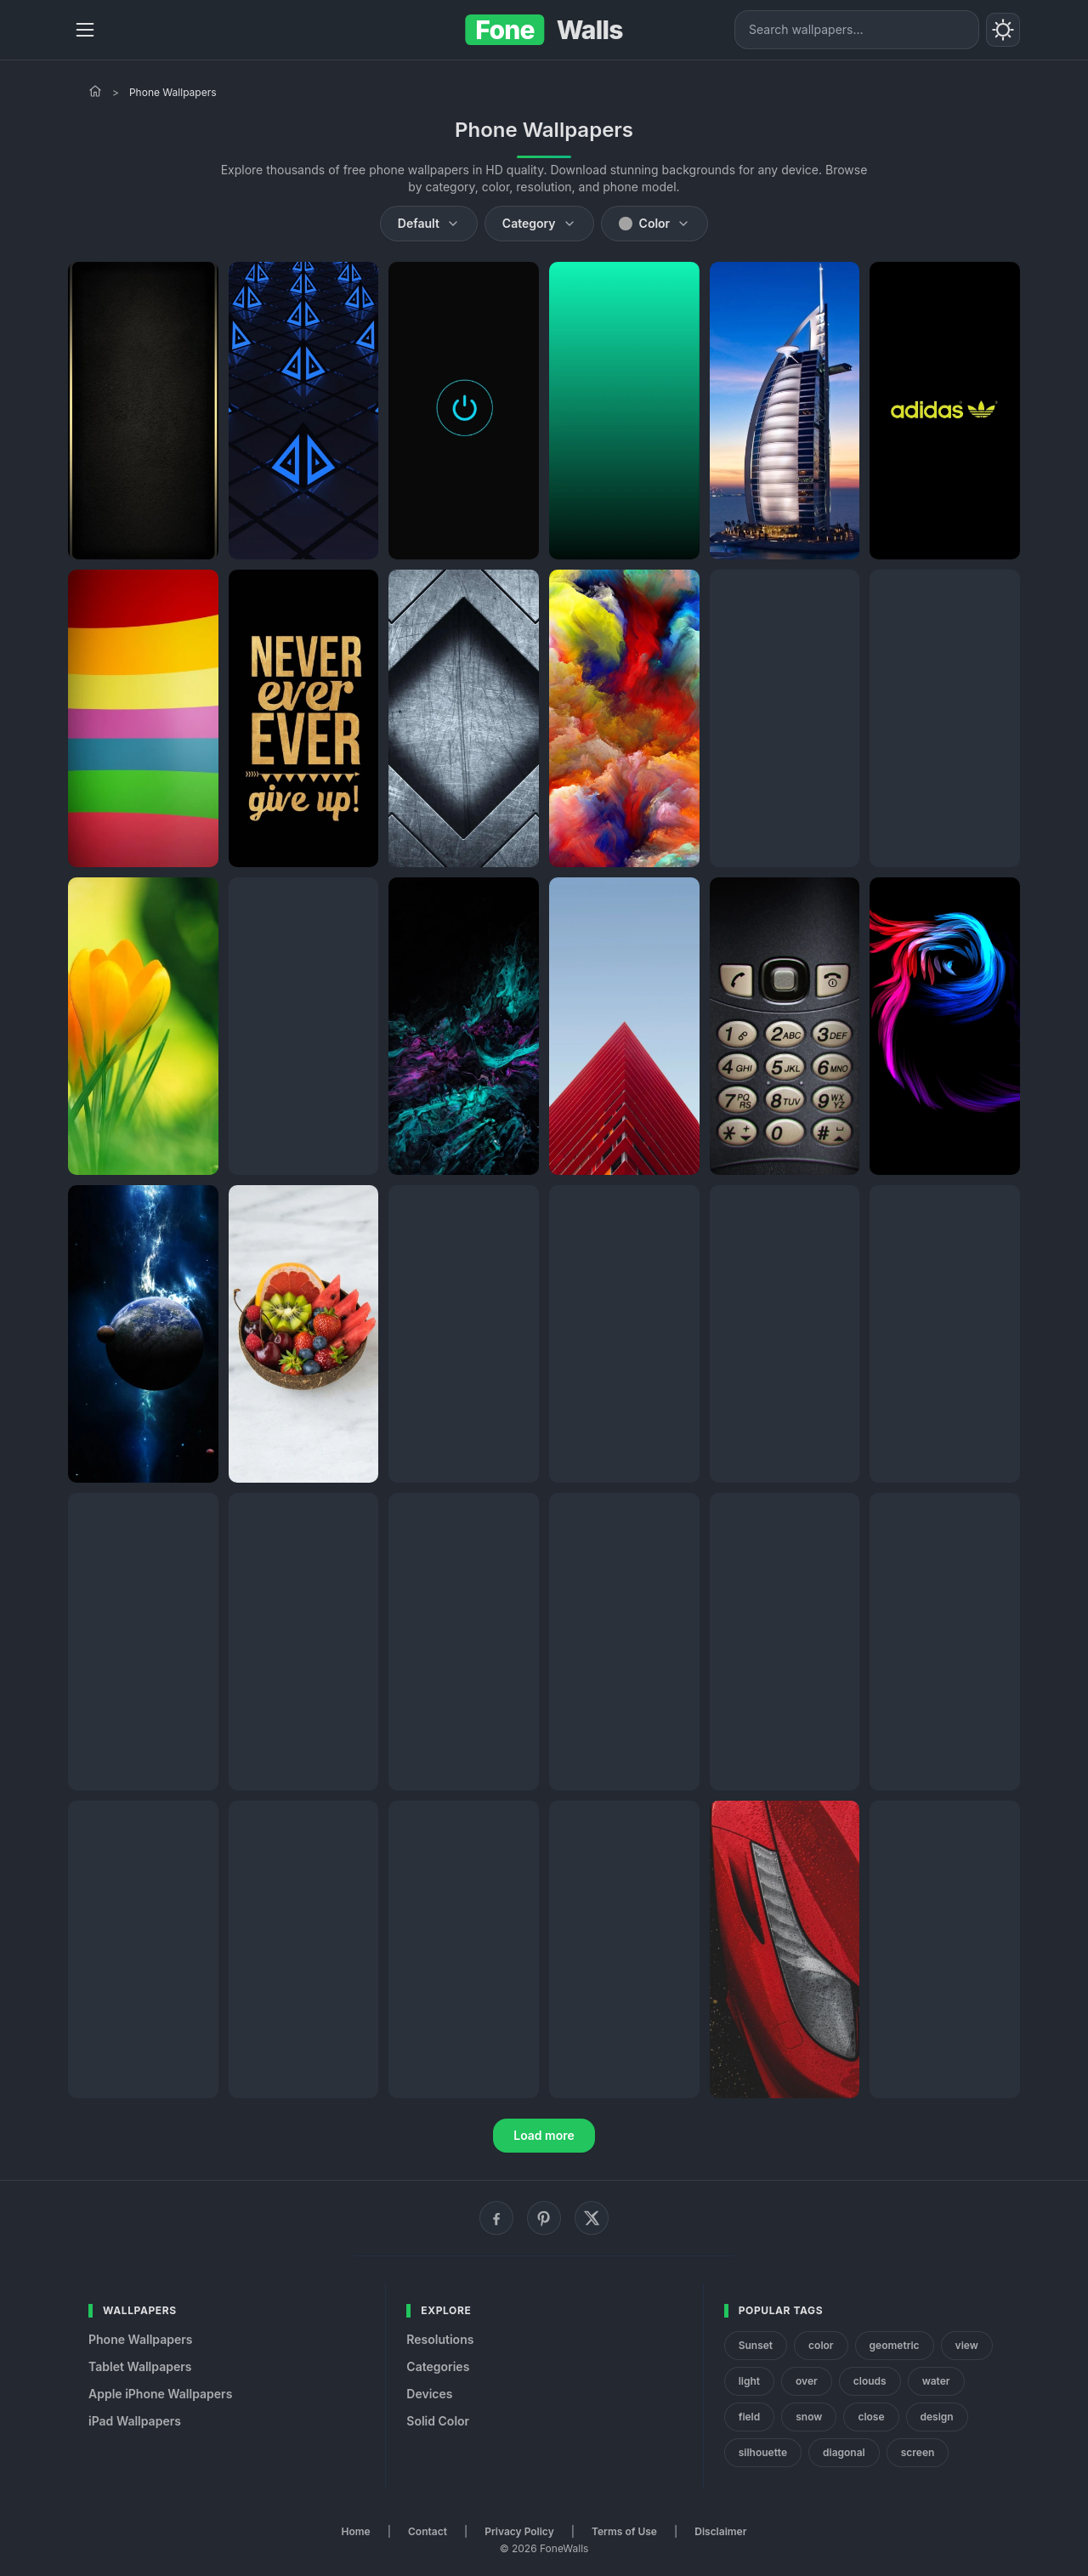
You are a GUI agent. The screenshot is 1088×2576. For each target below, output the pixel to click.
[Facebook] (496, 2218)
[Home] (95, 91)
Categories (437, 2366)
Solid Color (437, 2421)
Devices (429, 2393)
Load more (544, 2135)
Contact (427, 2531)
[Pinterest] (544, 2218)
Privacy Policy (518, 2531)
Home (356, 2531)
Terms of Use (624, 2531)
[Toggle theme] (1003, 30)
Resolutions (439, 2339)
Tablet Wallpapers (139, 2366)
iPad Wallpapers (134, 2421)
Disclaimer (720, 2531)
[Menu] (85, 30)
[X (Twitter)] (592, 2218)
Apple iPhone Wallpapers (160, 2393)
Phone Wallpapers (140, 2339)
